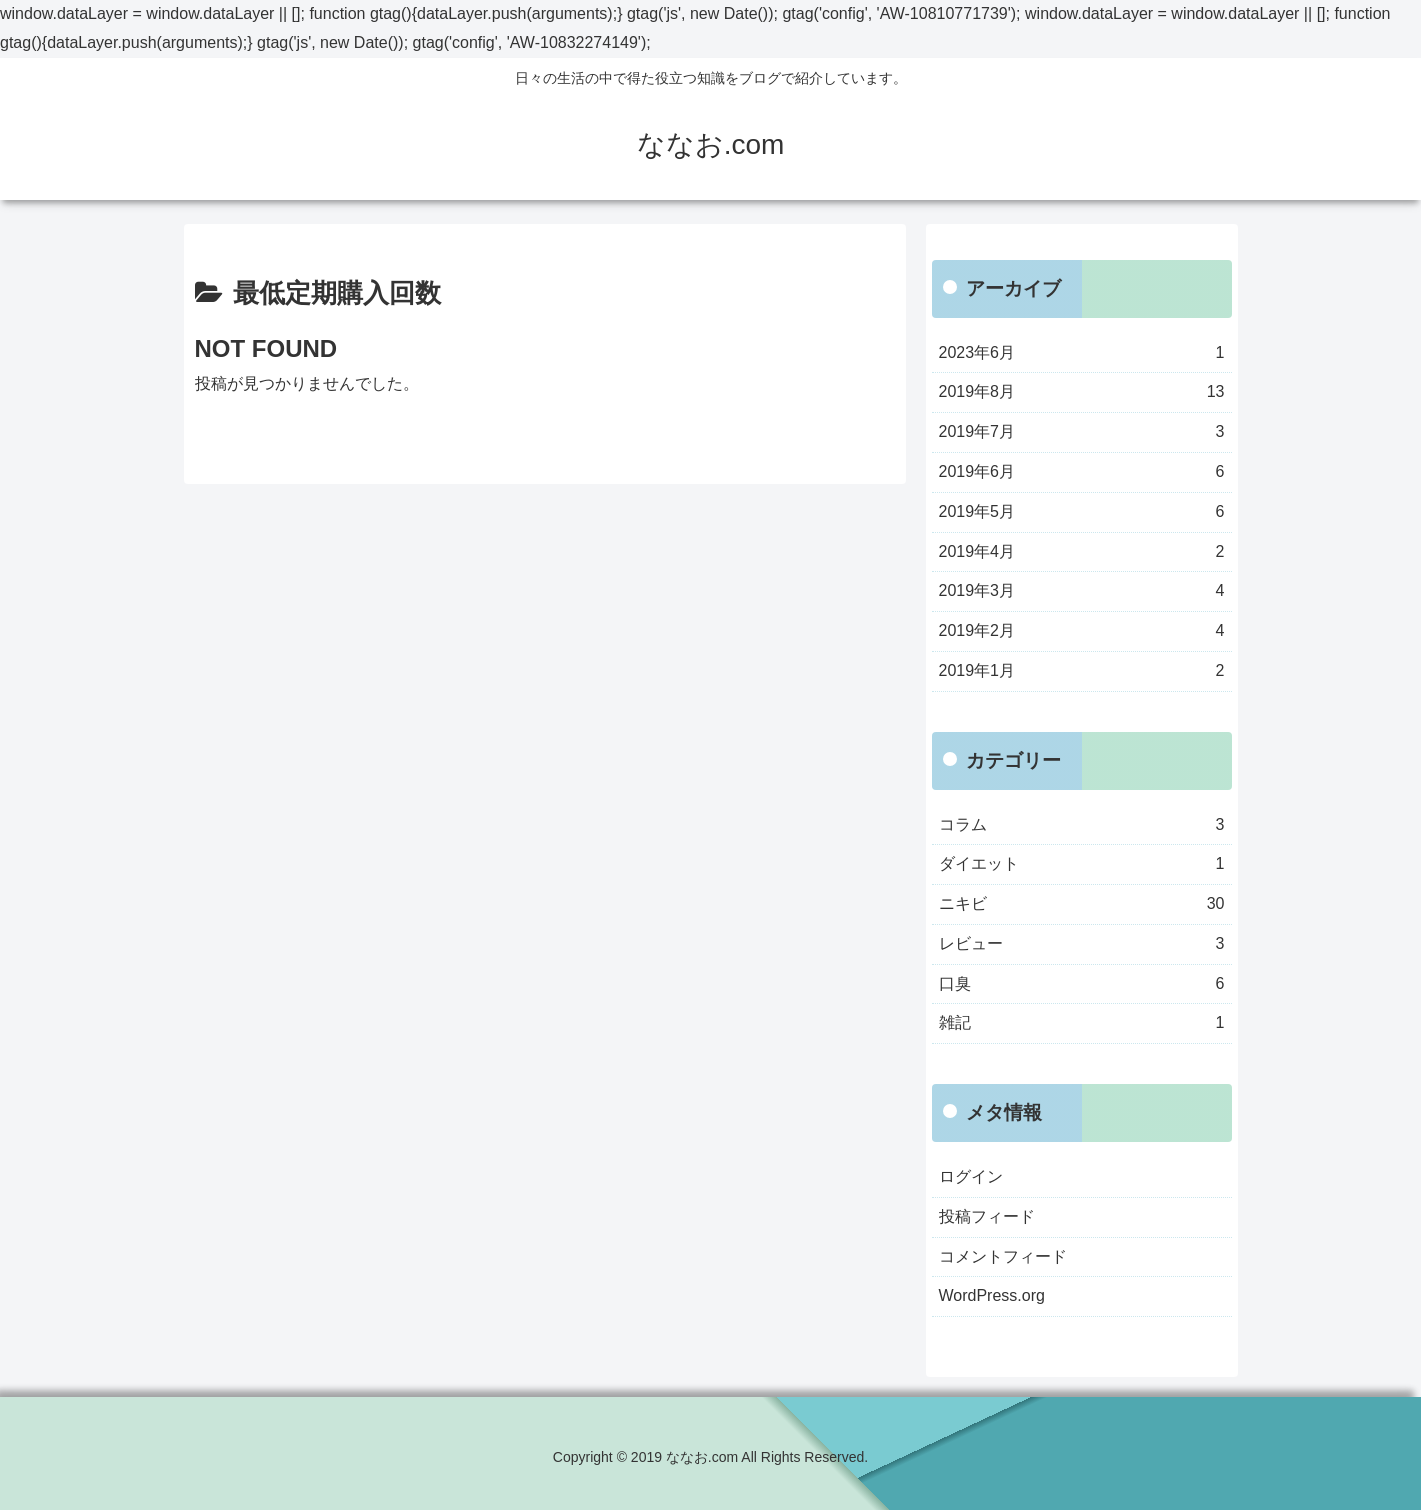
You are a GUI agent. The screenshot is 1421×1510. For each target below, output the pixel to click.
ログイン (971, 1176)
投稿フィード (987, 1216)
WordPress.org (992, 1295)
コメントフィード (1003, 1256)
